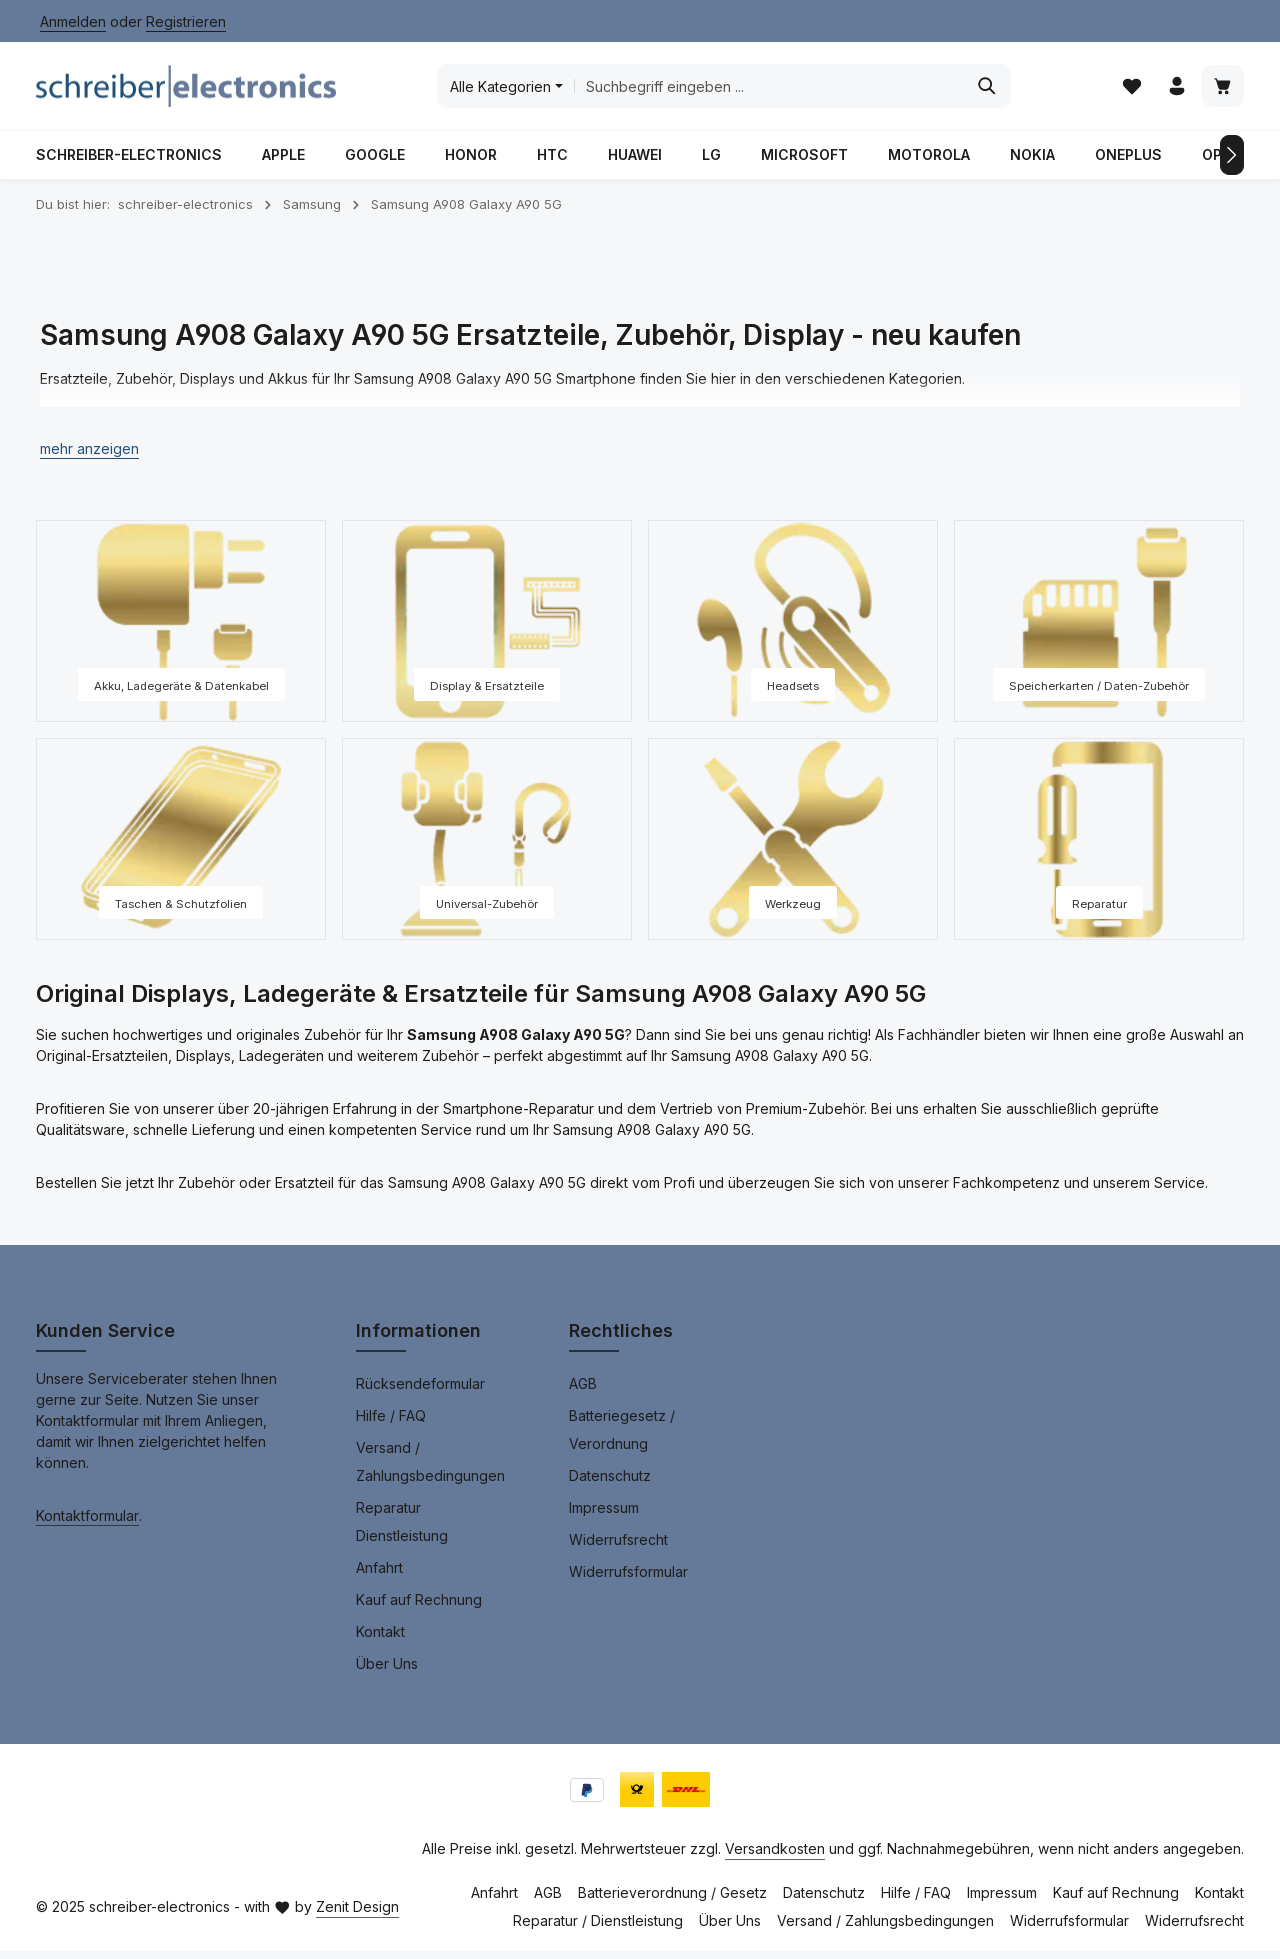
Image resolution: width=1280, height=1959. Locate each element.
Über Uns (387, 1671)
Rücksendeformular (420, 1391)
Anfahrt (379, 1575)
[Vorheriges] (48, 163)
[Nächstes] (1232, 163)
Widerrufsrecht (618, 1547)
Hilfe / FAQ (391, 1423)
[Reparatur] (1099, 847)
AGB (583, 1391)
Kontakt (380, 1639)
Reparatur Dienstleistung (402, 1529)
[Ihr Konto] (1175, 90)
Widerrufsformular (628, 1579)
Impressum (604, 1515)
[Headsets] (793, 629)
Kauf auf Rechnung (419, 1607)
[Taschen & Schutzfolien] (181, 847)
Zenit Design (357, 1914)
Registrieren (186, 21)
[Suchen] (985, 90)
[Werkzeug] (793, 847)
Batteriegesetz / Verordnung (622, 1437)
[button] (89, 456)
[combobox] (766, 90)
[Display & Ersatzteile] (487, 629)
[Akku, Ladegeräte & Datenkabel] (181, 629)
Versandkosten (775, 1856)
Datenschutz (610, 1483)
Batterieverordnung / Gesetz (672, 1900)
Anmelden (73, 21)
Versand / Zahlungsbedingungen (430, 1469)
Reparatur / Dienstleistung (598, 1928)
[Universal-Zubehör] (487, 847)
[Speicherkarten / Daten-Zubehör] (1099, 629)
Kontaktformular (87, 1523)
